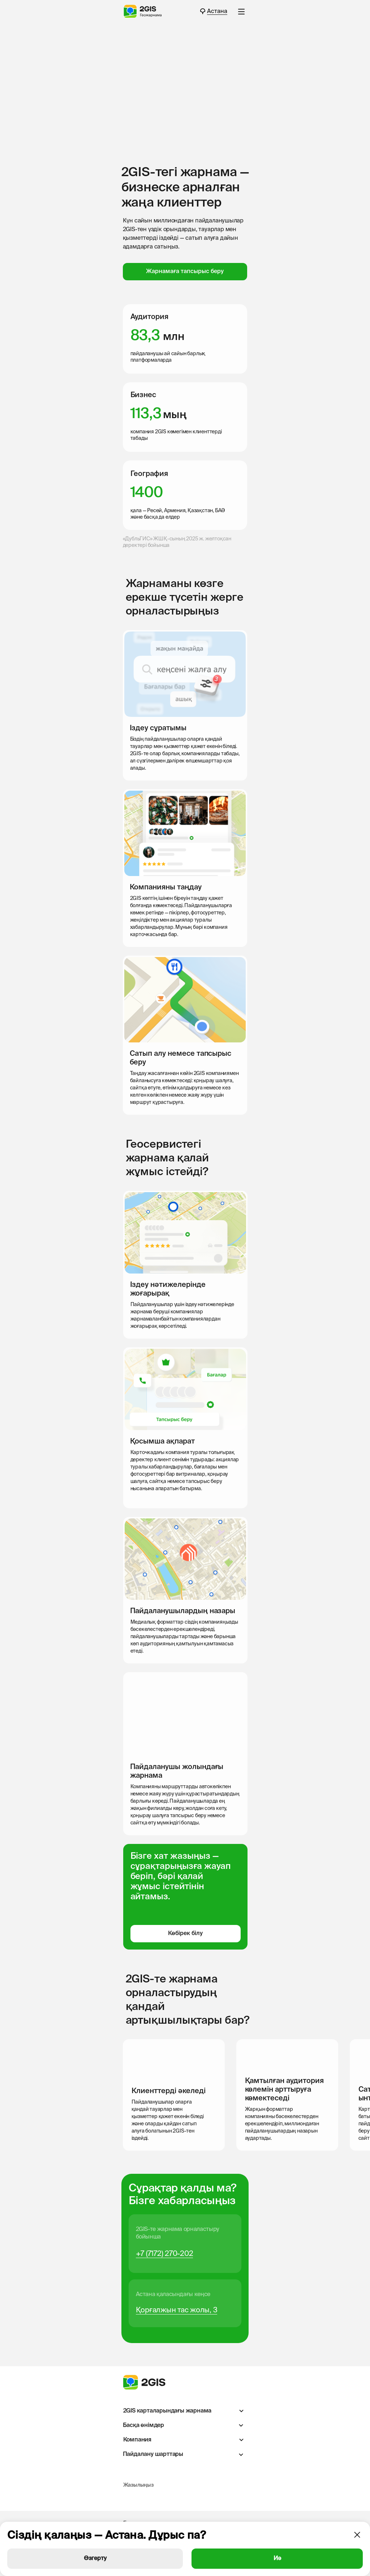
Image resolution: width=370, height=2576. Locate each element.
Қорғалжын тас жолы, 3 (177, 2310)
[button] (241, 11)
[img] (129, 2497)
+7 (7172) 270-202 (164, 2254)
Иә (277, 2559)
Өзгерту (95, 2559)
